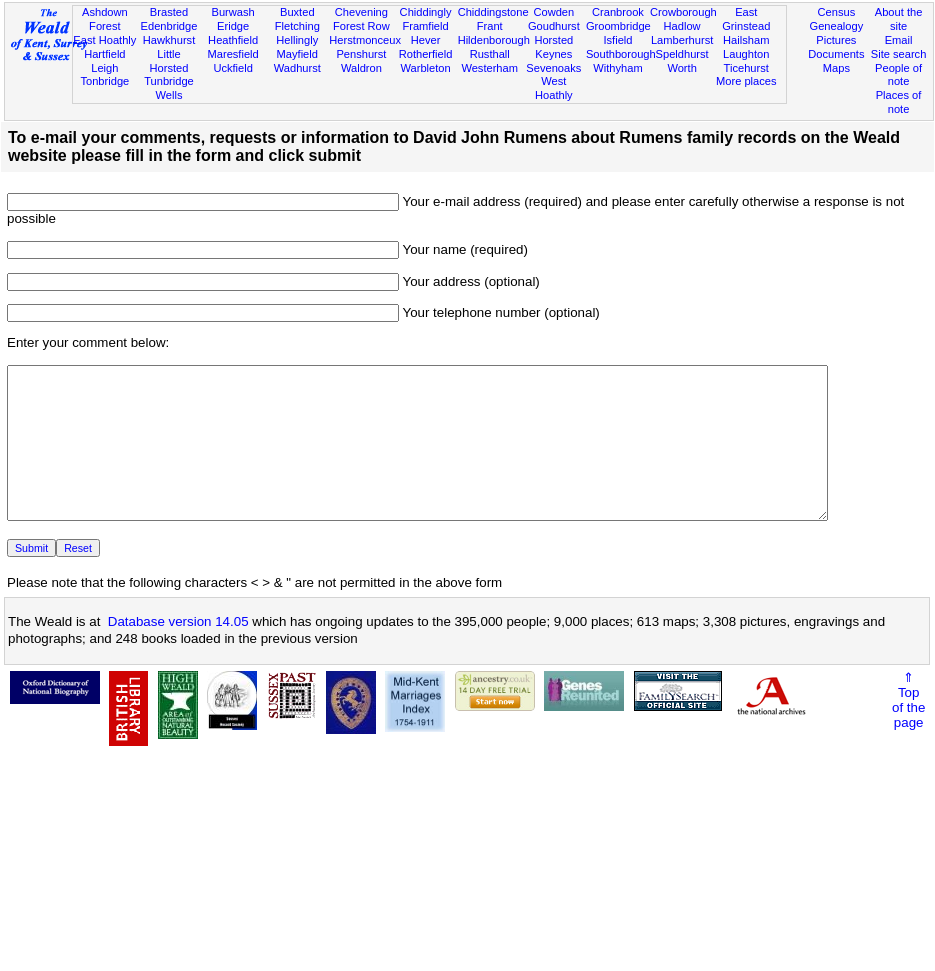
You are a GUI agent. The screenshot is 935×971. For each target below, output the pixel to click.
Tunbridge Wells (169, 88)
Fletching (297, 26)
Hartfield (104, 54)
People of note (898, 75)
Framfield (425, 26)
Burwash (233, 12)
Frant (490, 26)
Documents (836, 54)
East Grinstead (746, 19)
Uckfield (233, 68)
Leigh (104, 68)
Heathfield (233, 40)
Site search (899, 54)
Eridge (233, 26)
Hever (426, 40)
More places (746, 81)
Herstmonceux (365, 40)
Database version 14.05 (178, 651)
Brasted (169, 12)
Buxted (297, 12)
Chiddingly (426, 12)
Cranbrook (618, 12)
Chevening (361, 12)
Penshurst (361, 54)
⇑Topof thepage (908, 730)
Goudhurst (554, 26)
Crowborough (683, 12)
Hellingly (297, 40)
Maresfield (233, 54)
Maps (836, 68)
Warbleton (425, 68)
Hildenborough (494, 40)
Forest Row (361, 26)
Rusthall (490, 54)
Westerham (489, 68)
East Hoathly (104, 40)
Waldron (361, 68)
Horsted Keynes (553, 47)
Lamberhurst (682, 40)
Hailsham (746, 40)
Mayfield (297, 54)
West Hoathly (554, 88)
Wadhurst (297, 68)
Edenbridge (169, 26)
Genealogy (836, 26)
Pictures (836, 40)
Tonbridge (104, 81)
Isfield (617, 40)
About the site (899, 19)
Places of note (899, 102)
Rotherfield (426, 54)
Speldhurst (682, 54)
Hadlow (682, 26)
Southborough (621, 54)
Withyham (617, 68)
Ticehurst (746, 68)
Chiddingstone (493, 12)
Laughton (746, 54)
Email (899, 40)
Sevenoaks (553, 68)
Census (837, 12)
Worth (681, 68)
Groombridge (618, 26)
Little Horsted (169, 61)
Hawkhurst (169, 40)
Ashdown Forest (105, 19)
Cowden (553, 12)
